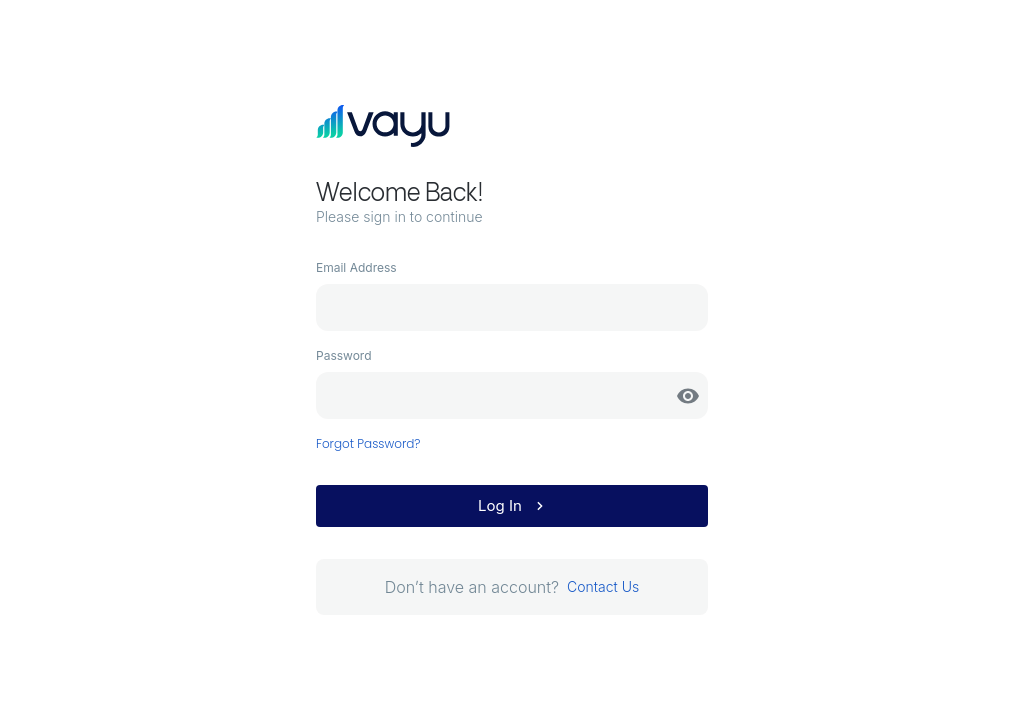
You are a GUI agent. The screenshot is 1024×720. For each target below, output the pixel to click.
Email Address (356, 267)
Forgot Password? (368, 443)
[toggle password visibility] (688, 396)
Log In (514, 506)
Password (344, 355)
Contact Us (603, 586)
